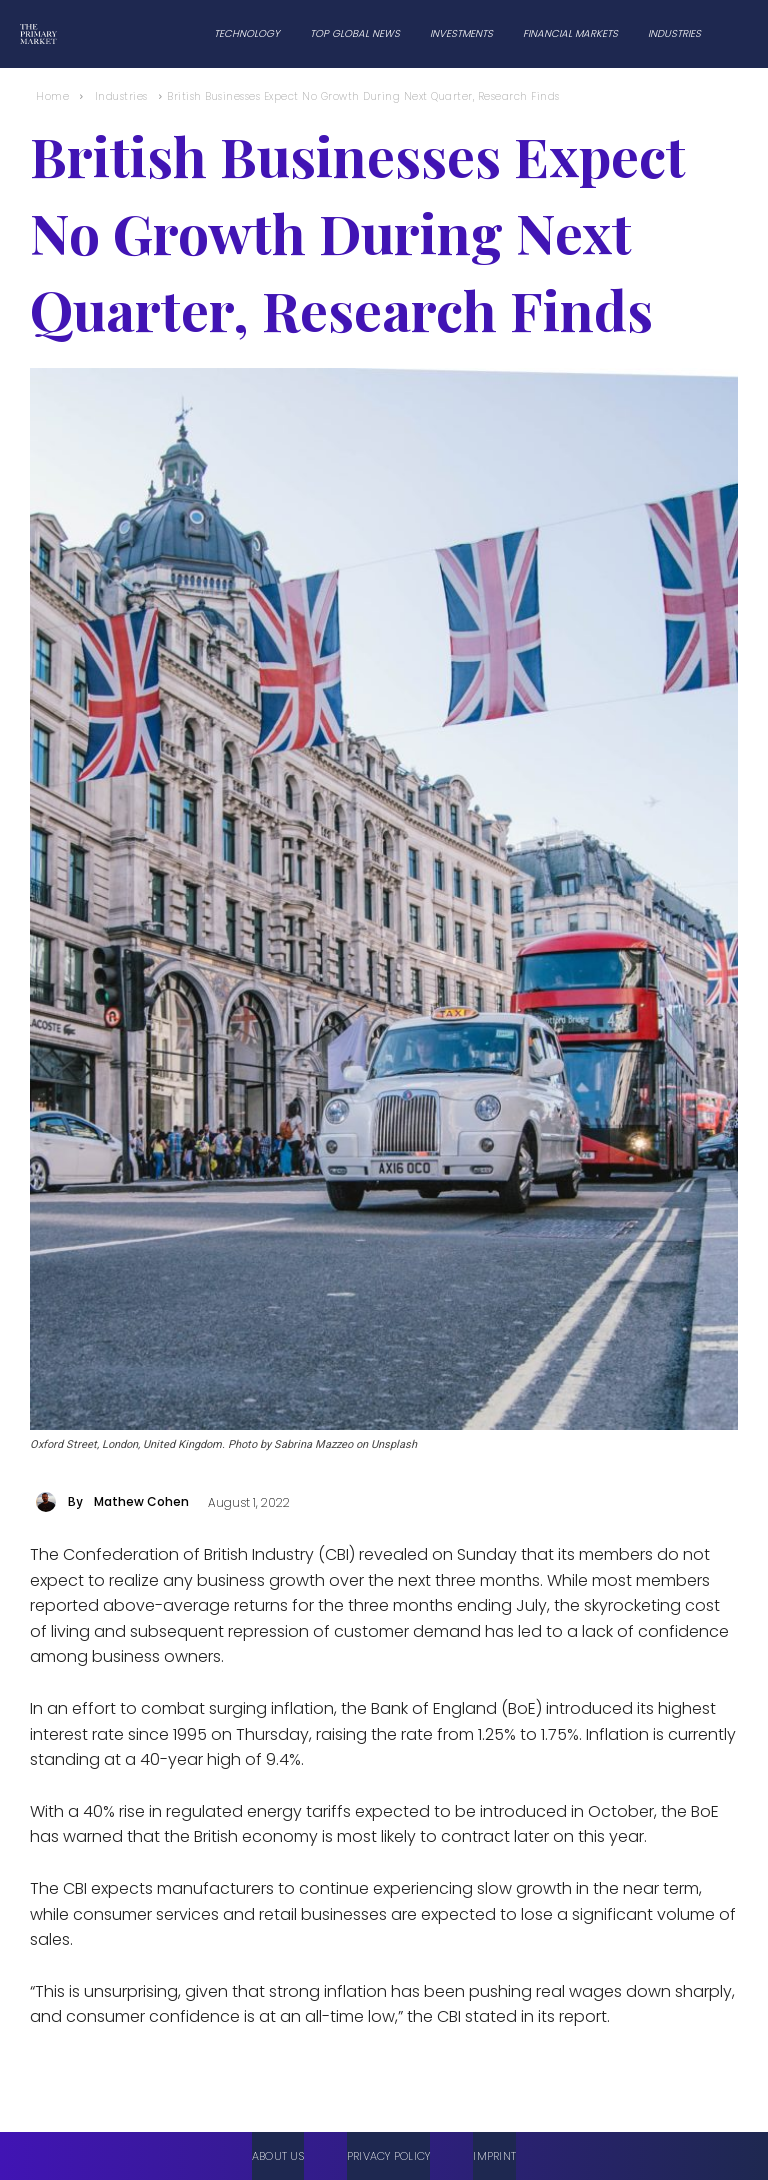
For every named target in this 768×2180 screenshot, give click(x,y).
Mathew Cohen (141, 1501)
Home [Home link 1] (52, 96)
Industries (121, 96)
